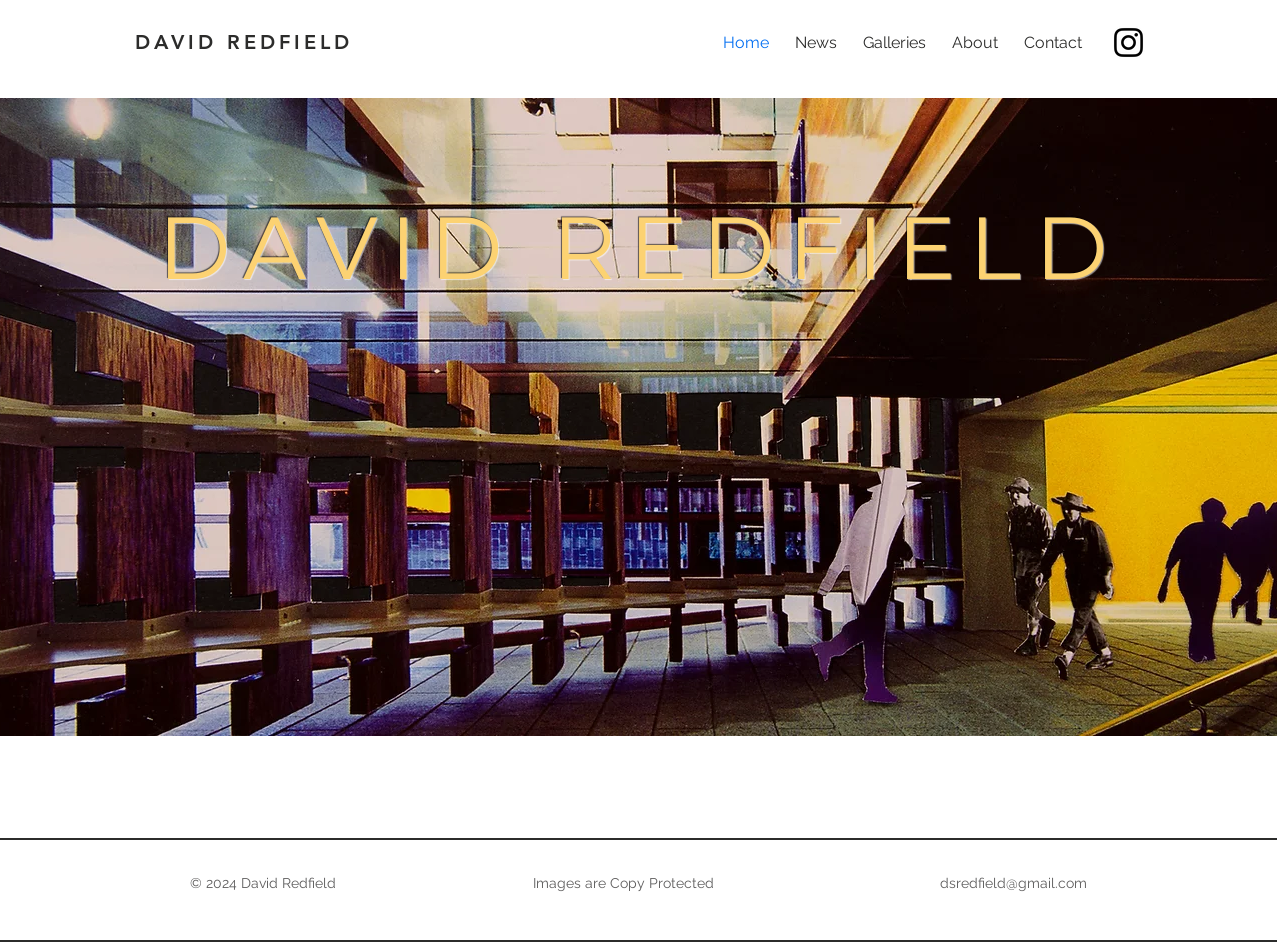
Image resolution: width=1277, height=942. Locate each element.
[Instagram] (1128, 42)
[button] (894, 43)
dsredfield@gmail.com (1013, 883)
